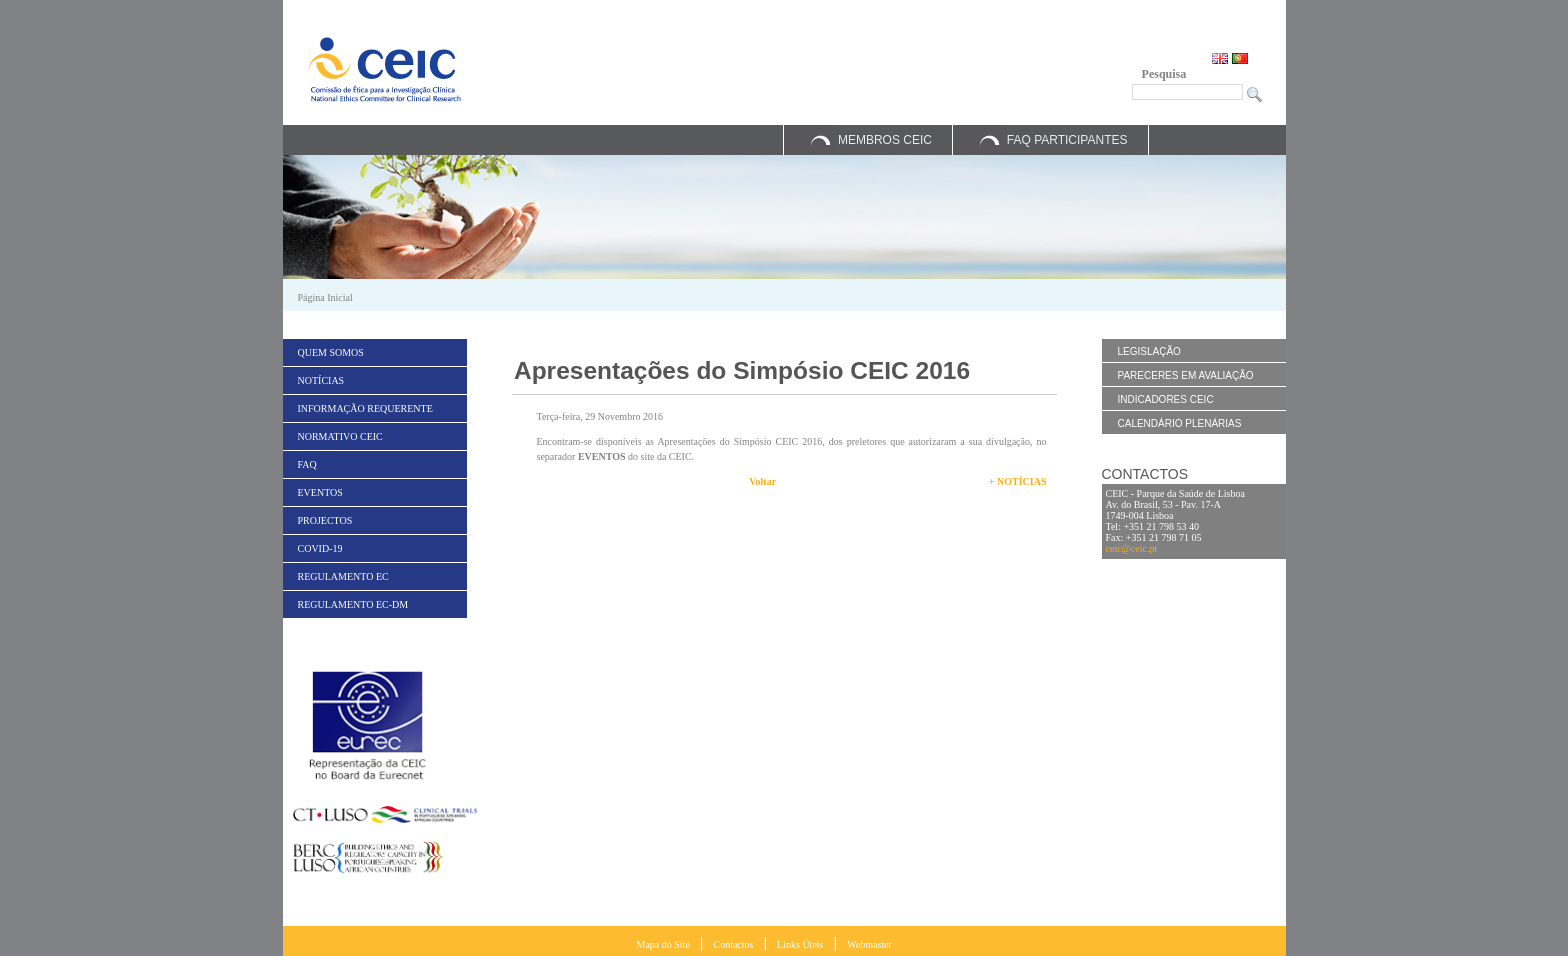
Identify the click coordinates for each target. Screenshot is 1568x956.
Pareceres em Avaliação (1186, 375)
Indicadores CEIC (1166, 399)
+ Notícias (1018, 481)
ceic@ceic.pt (1132, 548)
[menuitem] (375, 352)
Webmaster (869, 944)
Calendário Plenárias (1180, 423)
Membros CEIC (885, 140)
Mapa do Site (663, 944)
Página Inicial (325, 297)
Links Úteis (800, 944)
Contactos (733, 944)
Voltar (762, 481)
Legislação (1149, 351)
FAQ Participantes (1067, 140)
